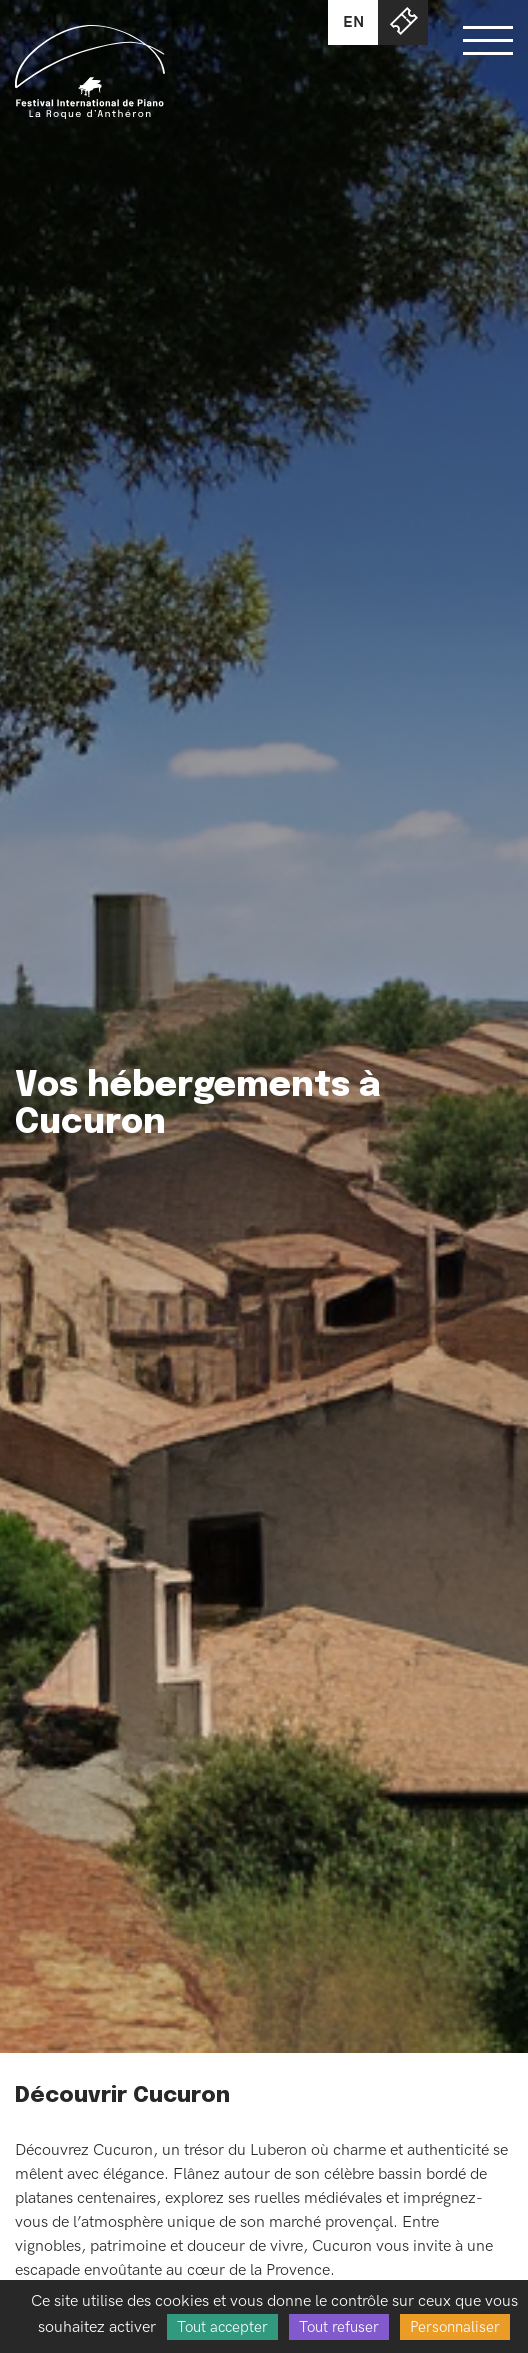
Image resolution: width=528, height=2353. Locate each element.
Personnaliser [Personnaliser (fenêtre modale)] (455, 2327)
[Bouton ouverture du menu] (488, 40)
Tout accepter (222, 2327)
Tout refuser (339, 2327)
